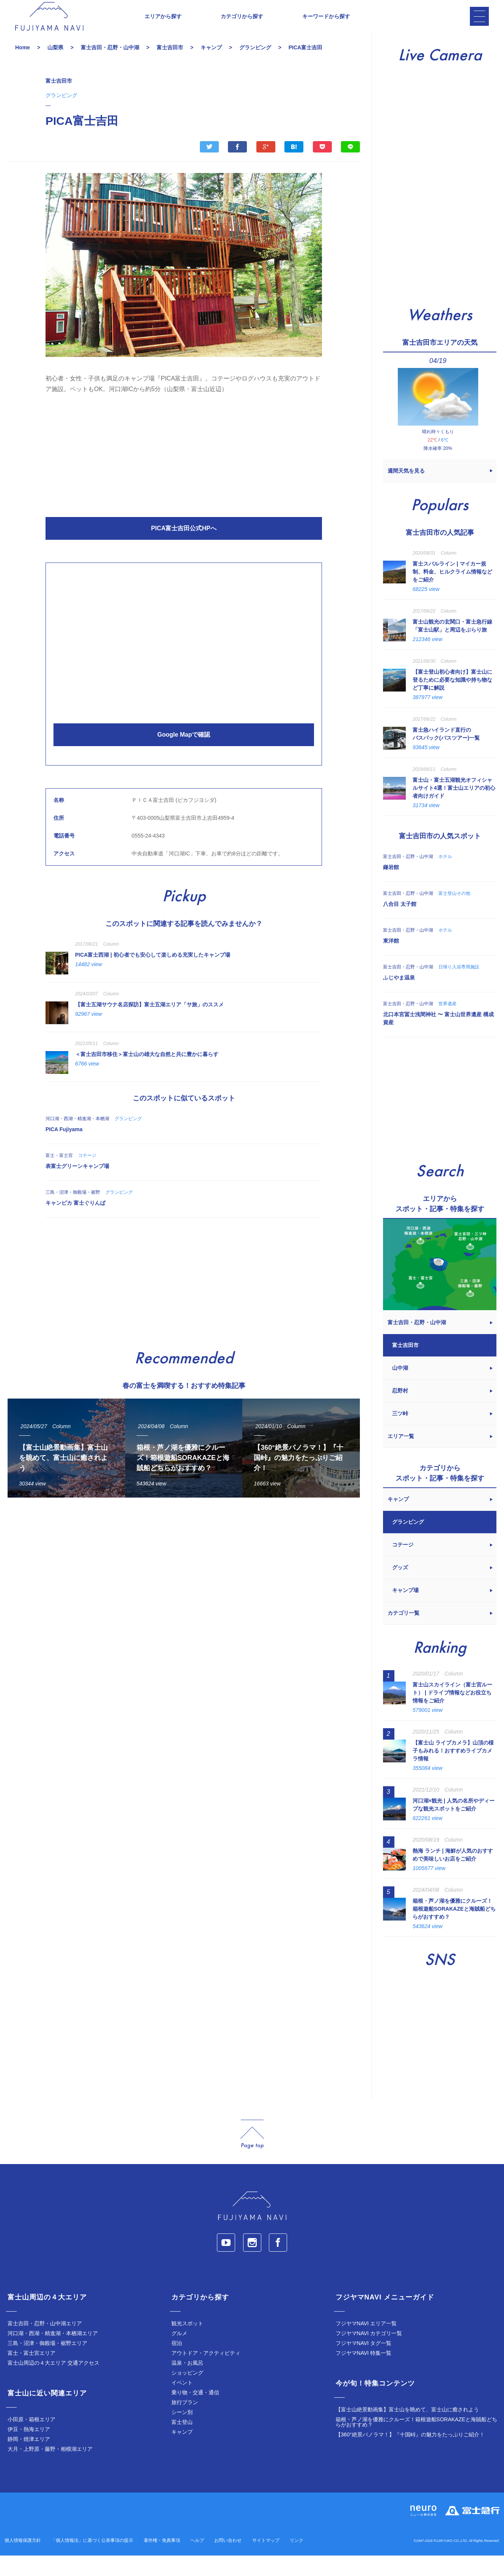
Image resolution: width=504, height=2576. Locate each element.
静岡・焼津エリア (29, 2459)
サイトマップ (265, 2560)
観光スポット (187, 2344)
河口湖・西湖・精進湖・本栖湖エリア (53, 2353)
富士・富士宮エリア (31, 2373)
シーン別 (182, 2432)
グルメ (179, 2353)
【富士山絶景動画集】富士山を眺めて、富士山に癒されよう (407, 2430)
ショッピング (187, 2393)
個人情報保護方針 (23, 2560)
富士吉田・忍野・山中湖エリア (45, 2344)
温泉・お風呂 (187, 2383)
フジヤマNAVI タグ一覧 (364, 2363)
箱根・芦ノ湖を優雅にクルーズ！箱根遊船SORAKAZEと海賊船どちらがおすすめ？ (416, 2442)
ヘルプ (197, 2560)
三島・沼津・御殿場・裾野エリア (47, 2363)
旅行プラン (184, 2422)
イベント (182, 2403)
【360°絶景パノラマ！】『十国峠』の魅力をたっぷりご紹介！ (410, 2455)
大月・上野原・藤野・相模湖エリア (50, 2469)
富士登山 (182, 2442)
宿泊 (176, 2363)
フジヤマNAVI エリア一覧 (366, 2344)
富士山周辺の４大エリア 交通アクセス (53, 2383)
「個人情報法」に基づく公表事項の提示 (92, 2560)
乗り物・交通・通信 (195, 2413)
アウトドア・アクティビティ (205, 2373)
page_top (252, 2154)
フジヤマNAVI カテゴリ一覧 (369, 2353)
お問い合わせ (228, 2560)
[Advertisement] (184, 474)
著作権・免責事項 (162, 2560)
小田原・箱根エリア (31, 2439)
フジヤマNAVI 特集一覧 (364, 2373)
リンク (296, 2560)
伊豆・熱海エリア (29, 2449)
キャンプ (182, 2452)
